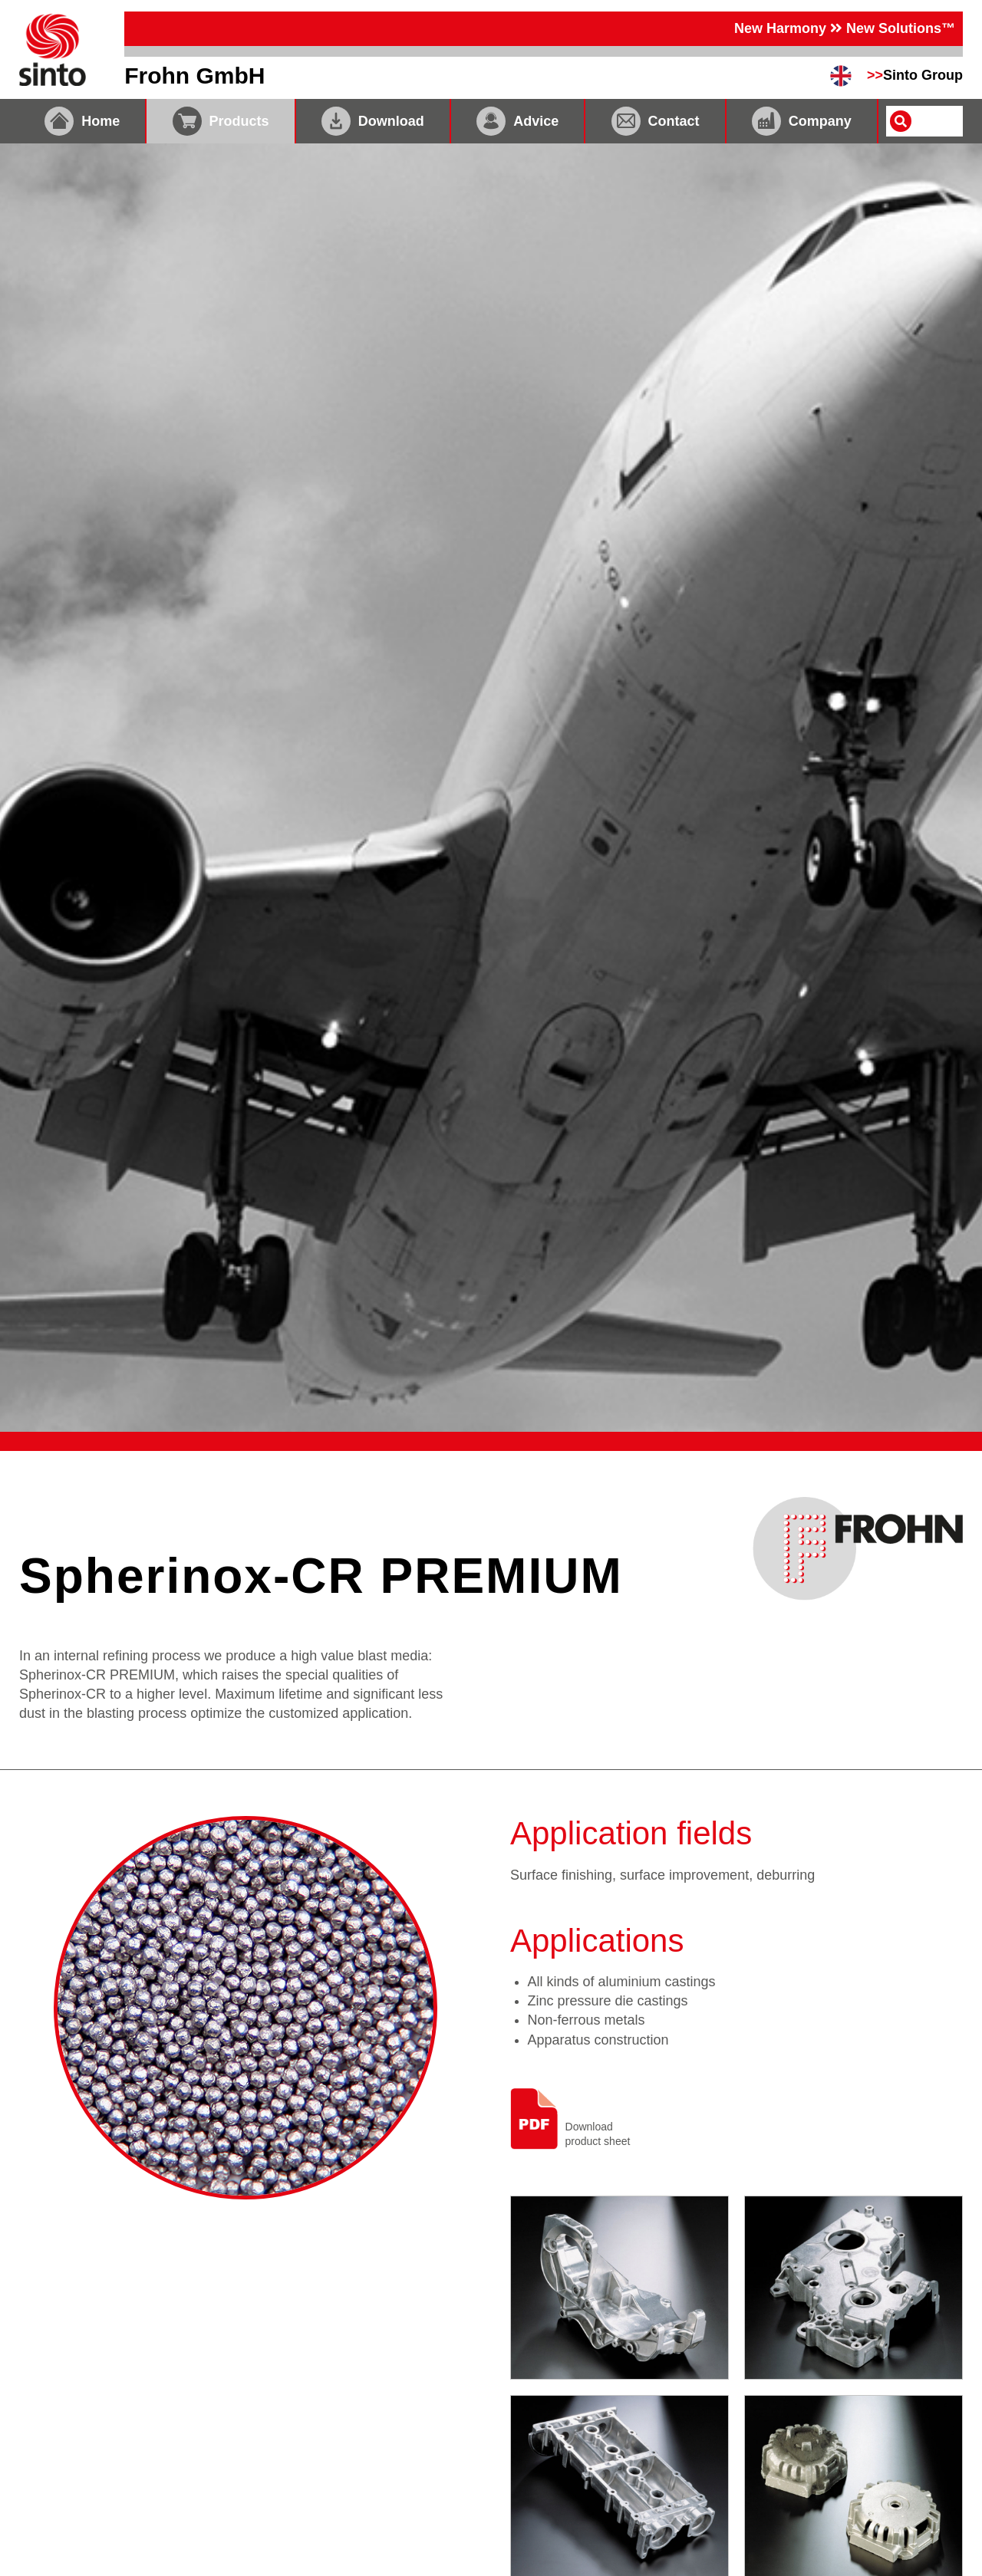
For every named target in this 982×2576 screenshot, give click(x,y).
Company (802, 121)
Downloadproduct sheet (570, 2119)
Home (82, 121)
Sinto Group (915, 75)
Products (221, 121)
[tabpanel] (491, 787)
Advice (517, 121)
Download (372, 121)
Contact (655, 121)
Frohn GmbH (194, 75)
